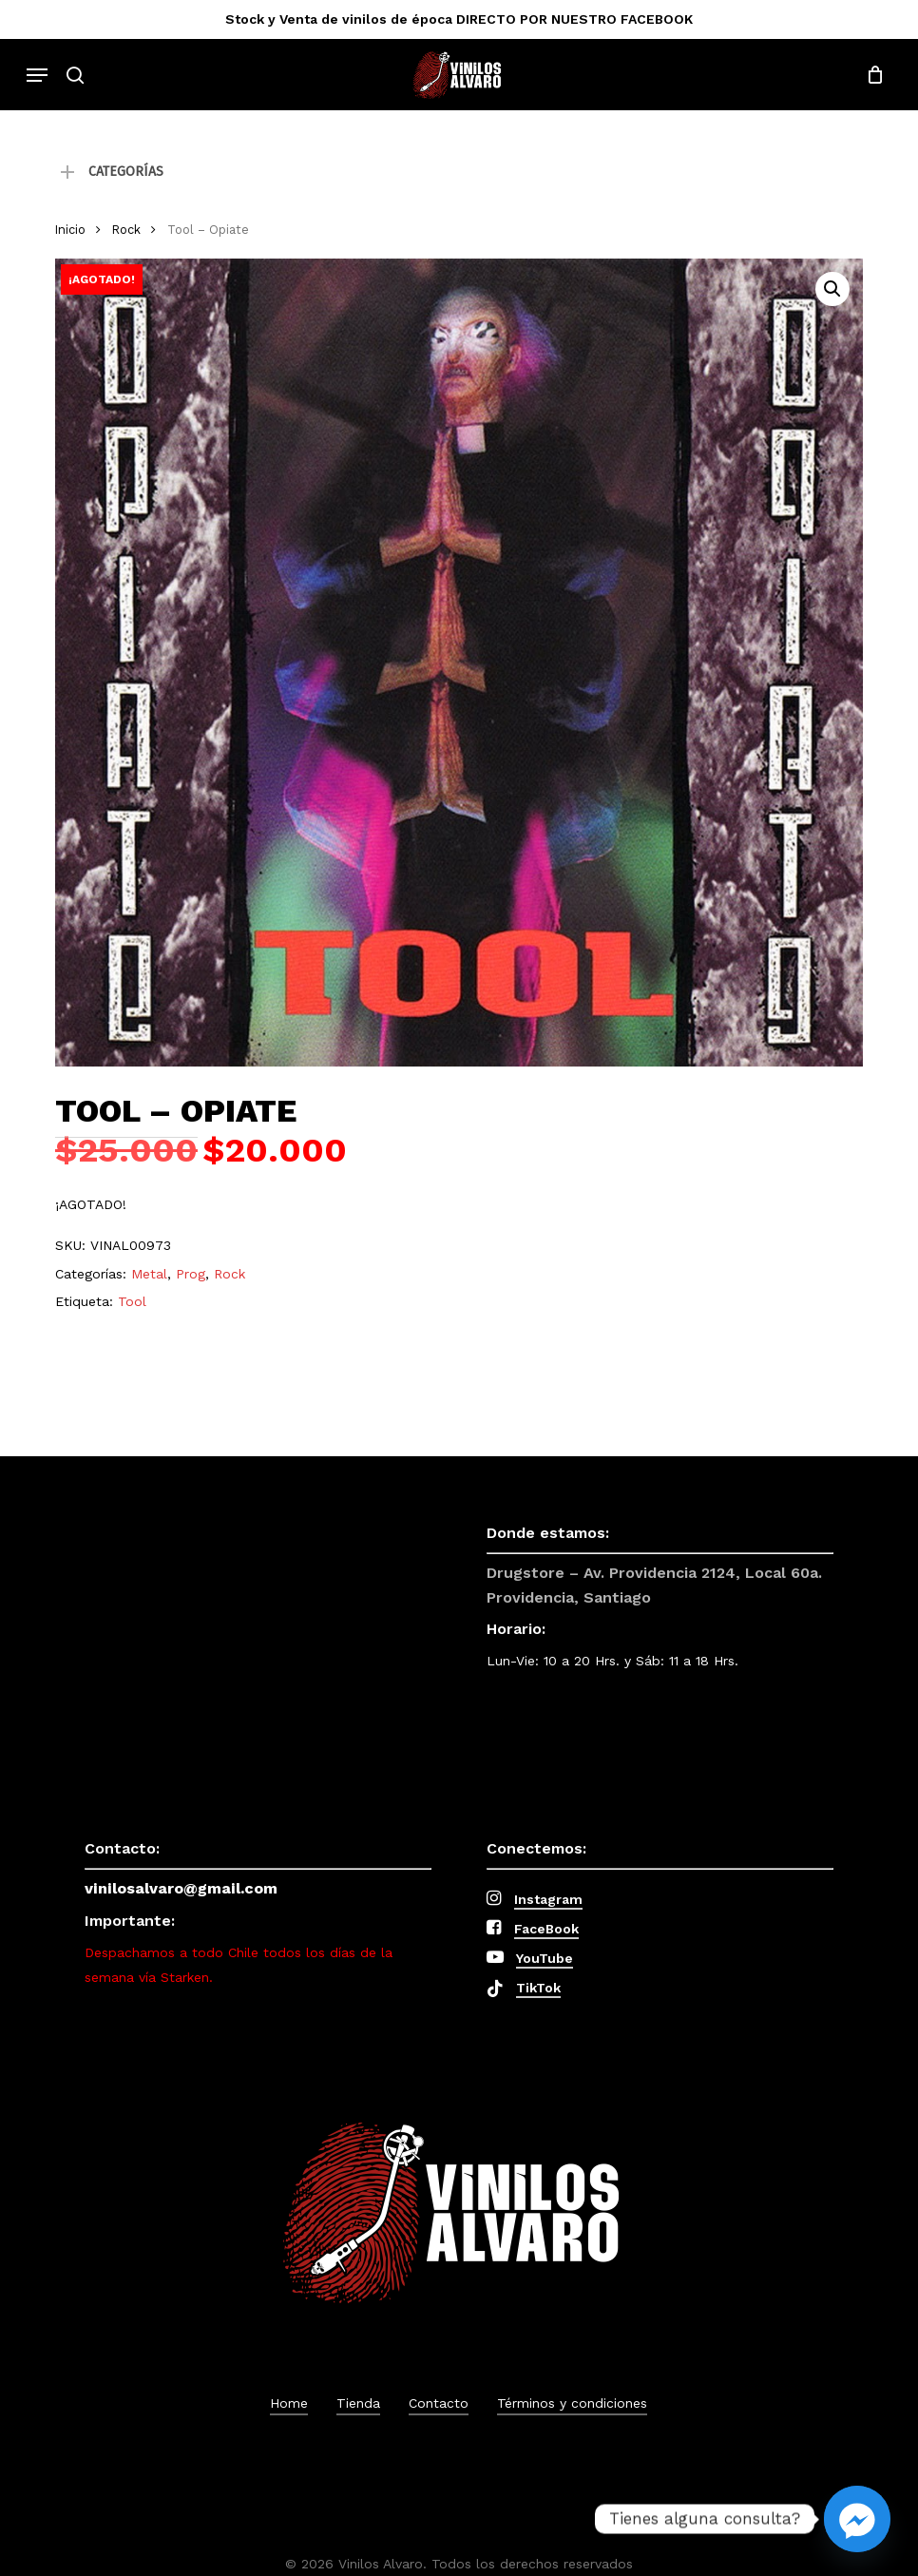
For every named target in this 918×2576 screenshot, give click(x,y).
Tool (132, 1301)
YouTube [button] (544, 1958)
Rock (126, 229)
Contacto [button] (439, 2403)
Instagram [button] (548, 1899)
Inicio (70, 229)
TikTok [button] (538, 1987)
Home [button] (289, 2403)
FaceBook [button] (546, 1928)
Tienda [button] (358, 2403)
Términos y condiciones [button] (572, 2403)
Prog (190, 1273)
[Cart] (870, 75)
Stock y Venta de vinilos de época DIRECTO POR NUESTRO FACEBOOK (459, 19)
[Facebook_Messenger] (857, 2519)
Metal (149, 1273)
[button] (37, 75)
